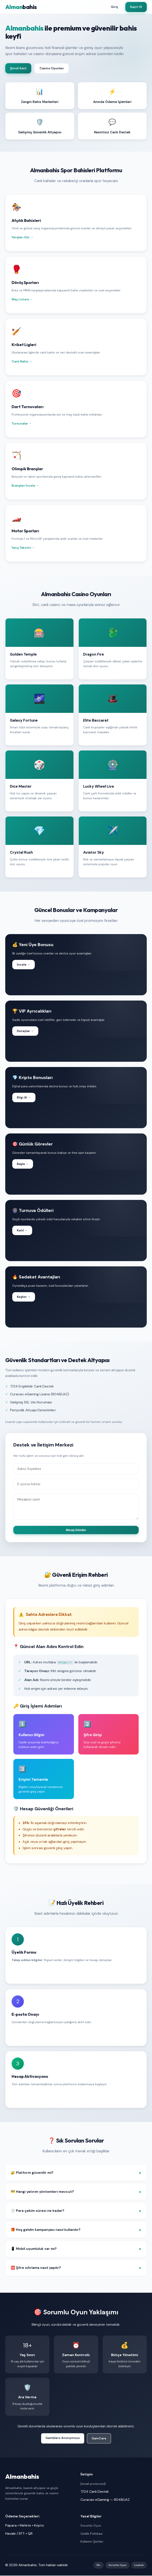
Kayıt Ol (136, 7)
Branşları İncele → (25, 485)
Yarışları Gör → (22, 237)
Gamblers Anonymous (62, 2438)
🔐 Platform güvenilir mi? (32, 2173)
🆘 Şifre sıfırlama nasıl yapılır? (36, 2268)
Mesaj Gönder (76, 1530)
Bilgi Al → (24, 1097)
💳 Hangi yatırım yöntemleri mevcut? (42, 2192)
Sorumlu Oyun (90, 2526)
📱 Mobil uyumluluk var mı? (34, 2249)
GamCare (99, 2439)
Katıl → (22, 1230)
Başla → (23, 1164)
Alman (21, 6)
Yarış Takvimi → (23, 548)
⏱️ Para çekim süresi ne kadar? (37, 2211)
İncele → (23, 964)
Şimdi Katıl (18, 68)
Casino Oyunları (52, 68)
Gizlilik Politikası (91, 2534)
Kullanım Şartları (91, 2542)
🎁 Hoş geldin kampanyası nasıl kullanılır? (45, 2230)
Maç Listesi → (22, 299)
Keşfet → (24, 1297)
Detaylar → (25, 1031)
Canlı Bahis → (22, 361)
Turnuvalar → (22, 423)
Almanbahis (22, 2477)
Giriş (113, 7)
